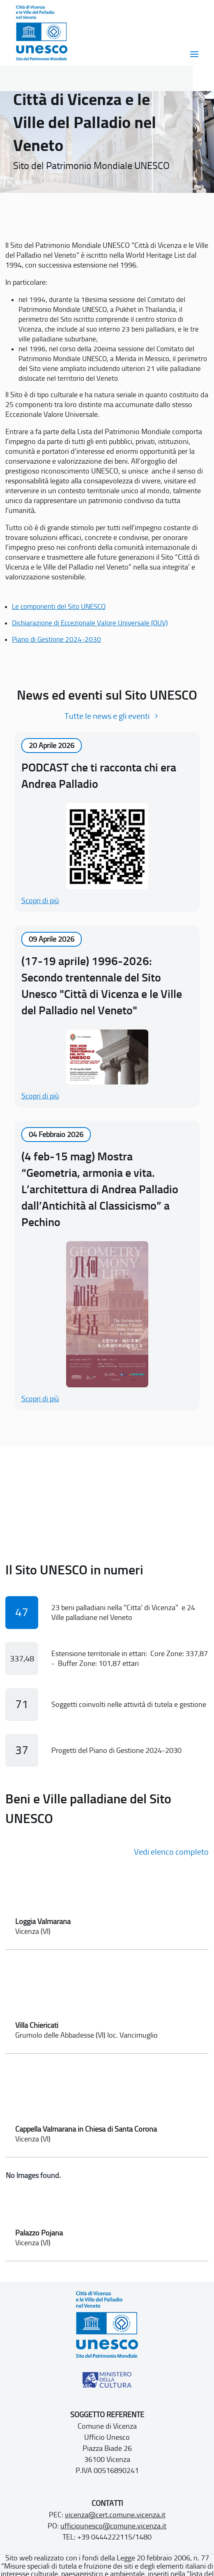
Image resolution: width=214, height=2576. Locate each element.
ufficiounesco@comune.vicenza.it (113, 2525)
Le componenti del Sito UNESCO (59, 606)
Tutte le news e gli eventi (107, 716)
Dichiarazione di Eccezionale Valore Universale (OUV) (90, 623)
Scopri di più (40, 900)
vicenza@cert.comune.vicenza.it (115, 2514)
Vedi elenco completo (171, 1852)
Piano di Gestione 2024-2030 (56, 639)
